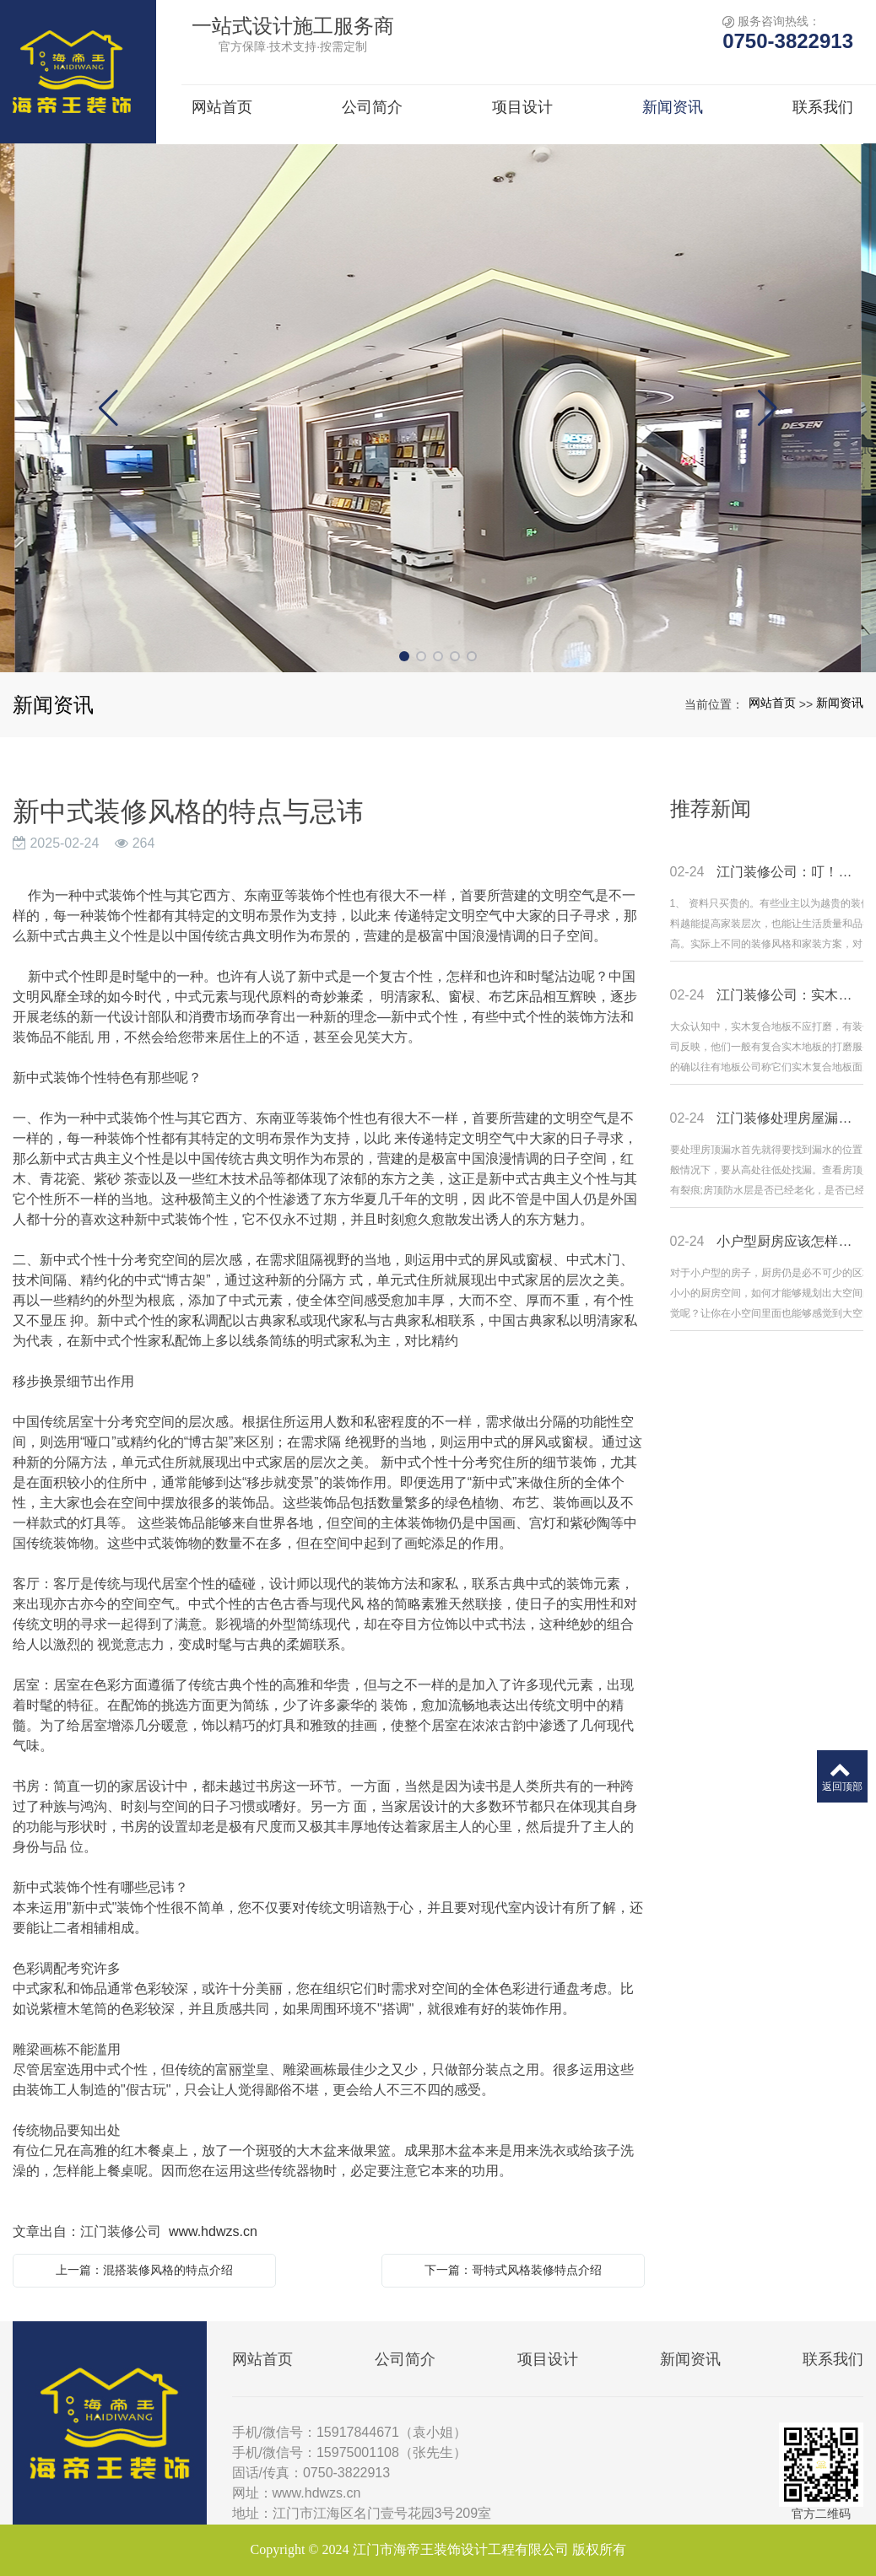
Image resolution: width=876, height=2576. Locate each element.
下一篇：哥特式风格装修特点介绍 (513, 2270)
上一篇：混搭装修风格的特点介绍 (144, 2270)
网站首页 (772, 702)
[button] (404, 656)
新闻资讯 (839, 702)
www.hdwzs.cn (213, 2231)
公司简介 (405, 2359)
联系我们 (833, 2359)
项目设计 (547, 2359)
